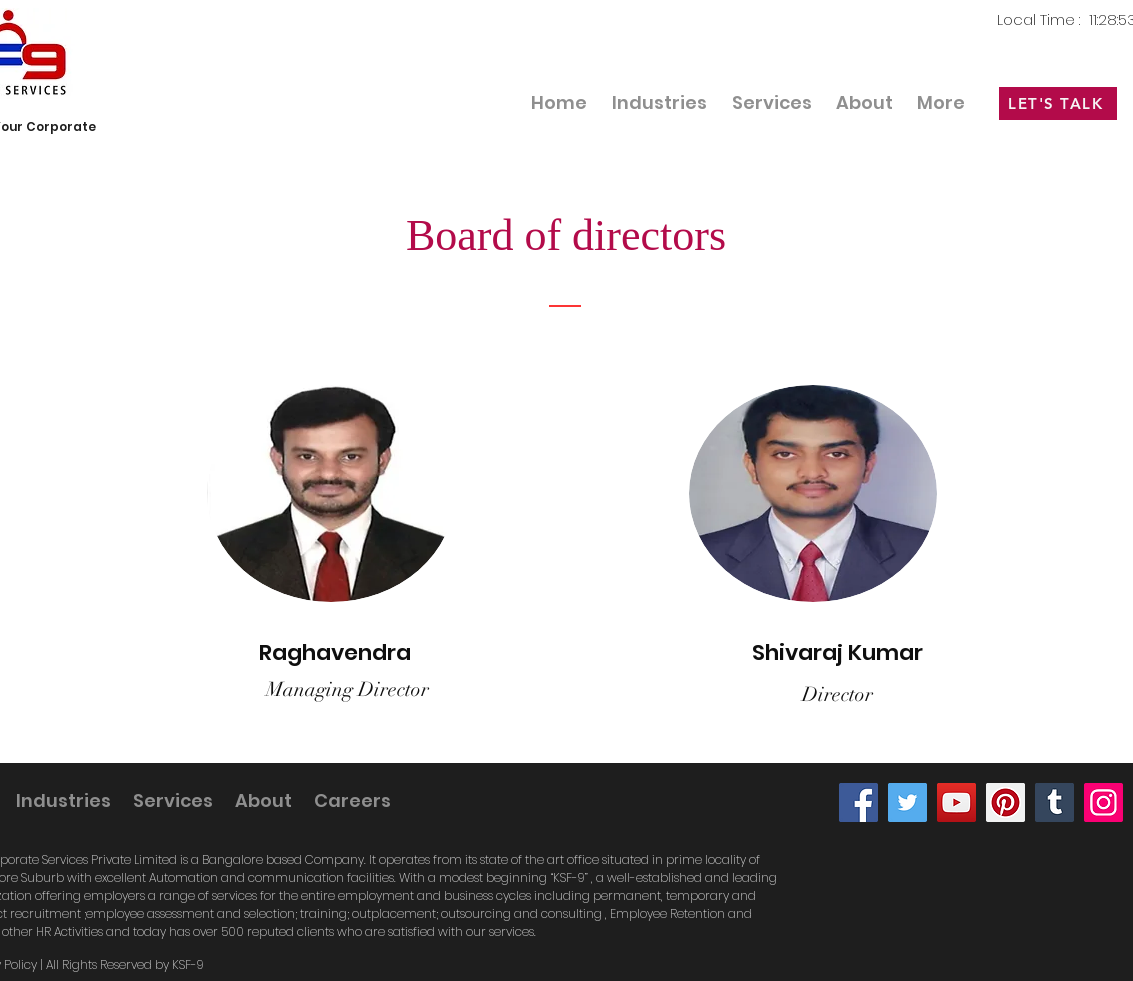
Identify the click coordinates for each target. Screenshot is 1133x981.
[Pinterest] (1005, 802)
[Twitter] (907, 802)
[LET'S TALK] (1058, 103)
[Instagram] (1103, 802)
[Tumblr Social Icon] (1054, 802)
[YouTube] (956, 802)
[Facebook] (858, 802)
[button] (772, 103)
